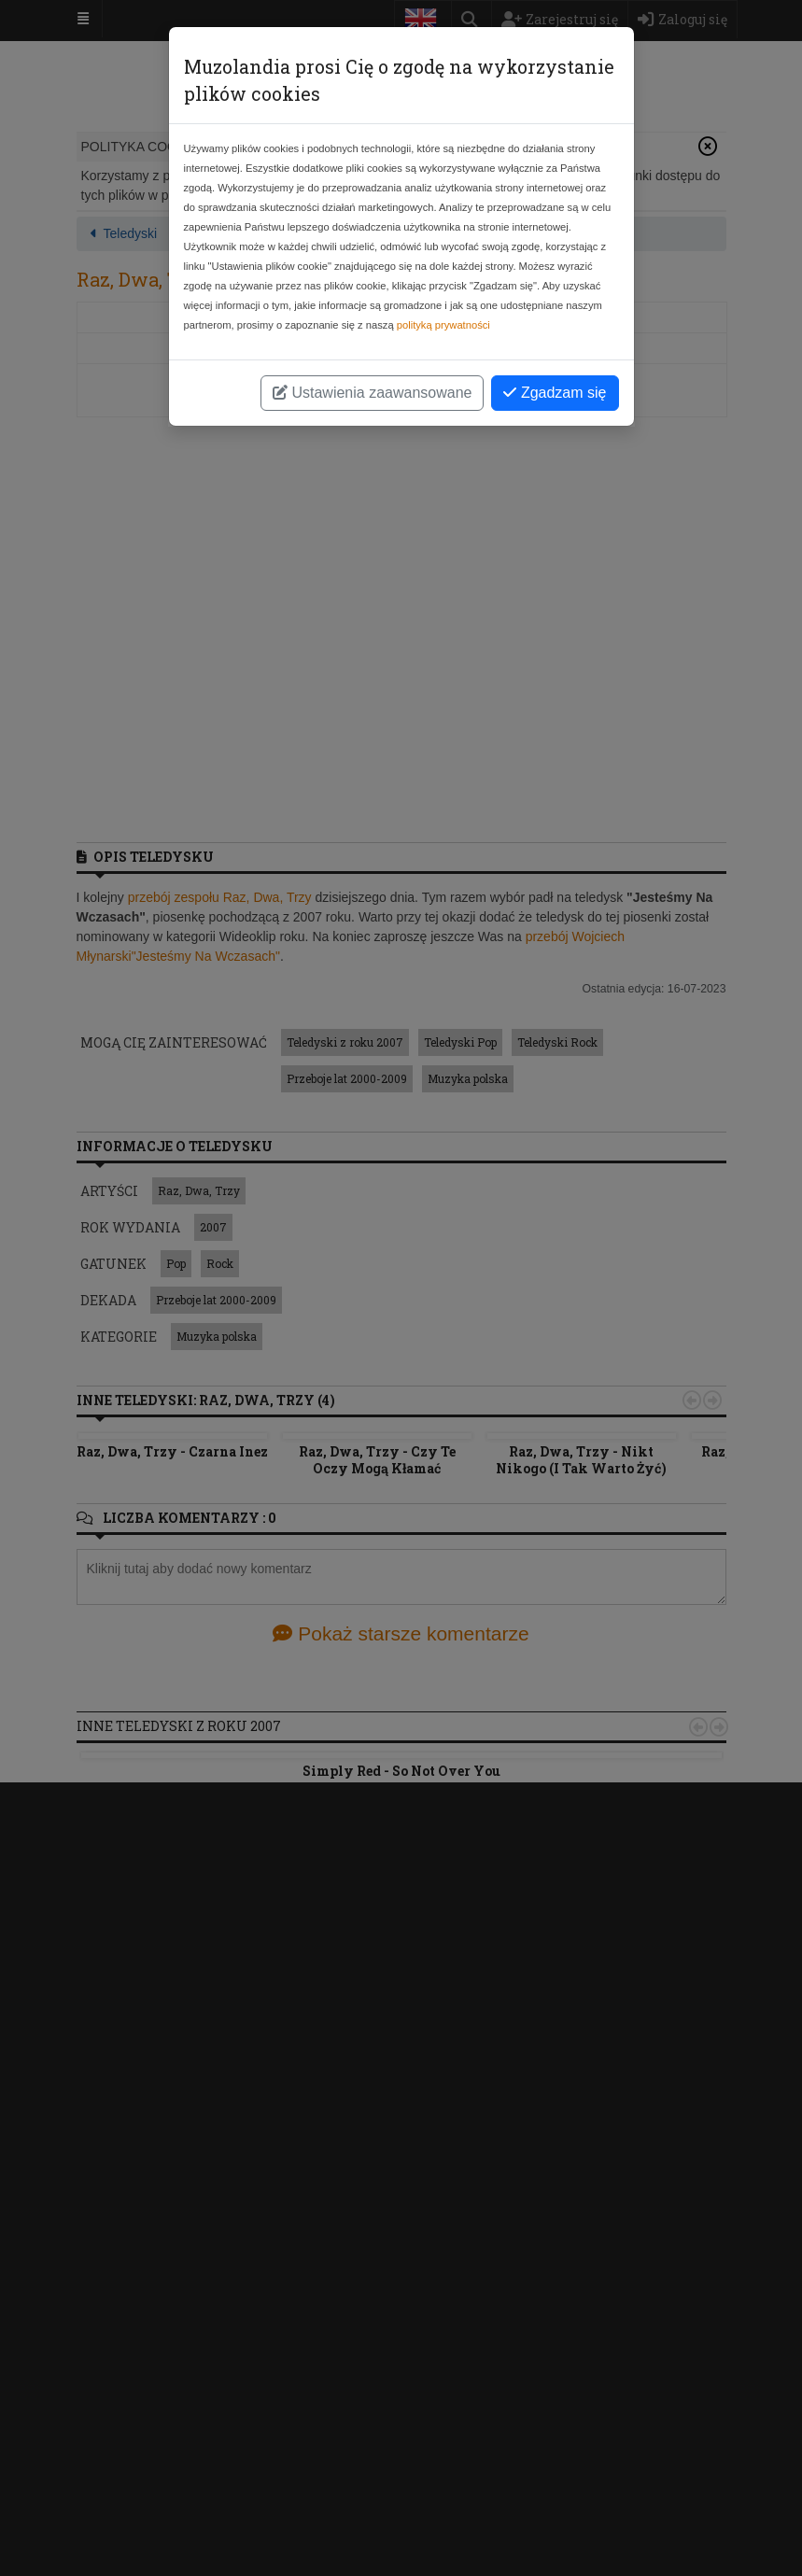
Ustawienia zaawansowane (372, 393)
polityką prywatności (443, 325)
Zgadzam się (554, 393)
